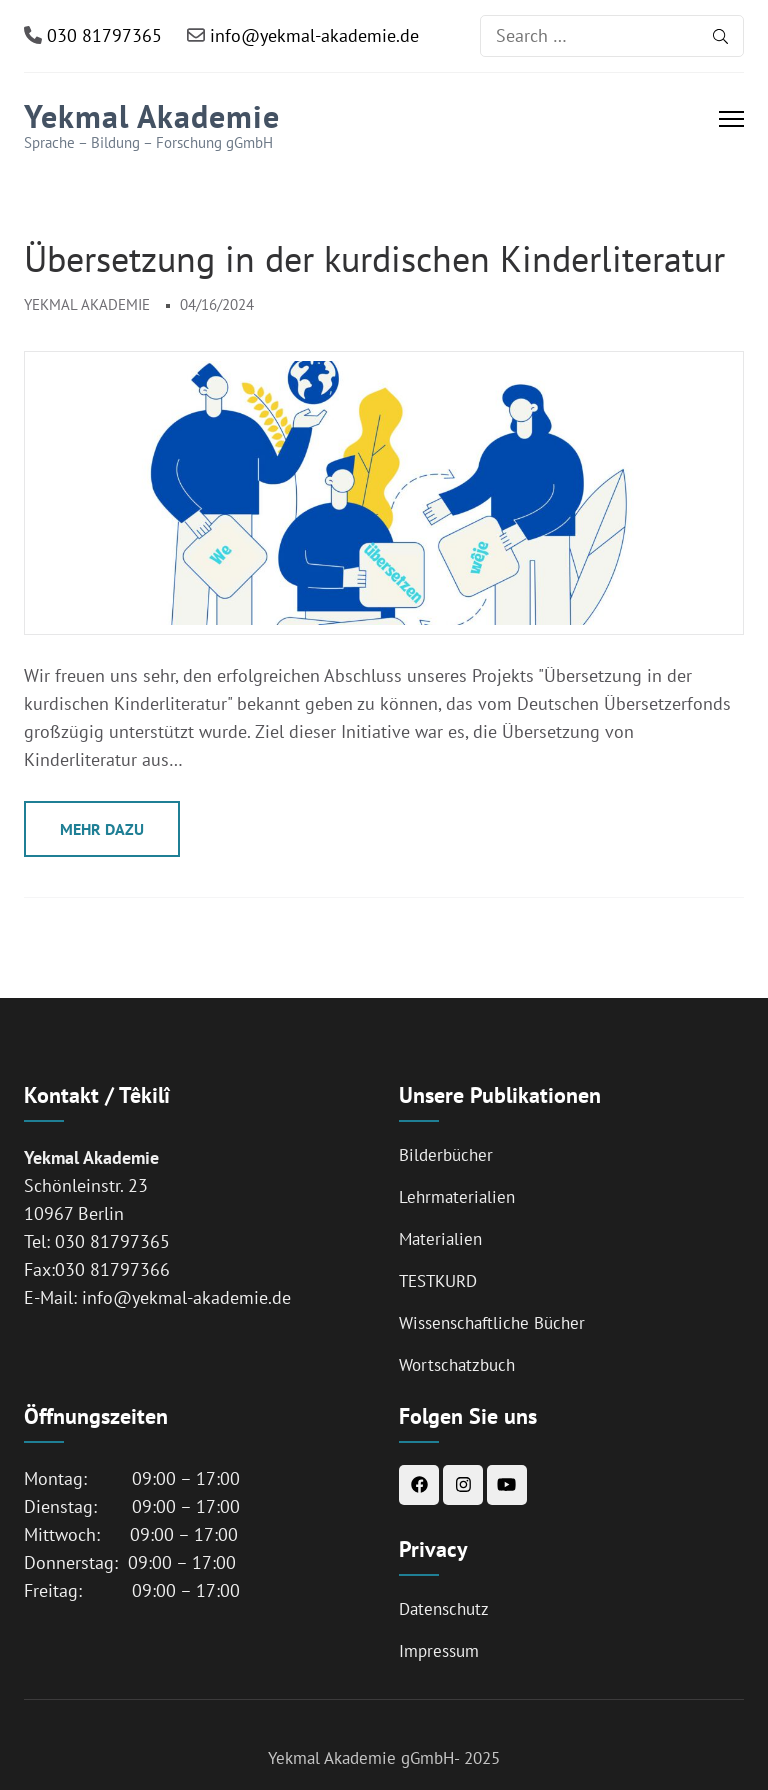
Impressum (439, 1651)
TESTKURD (438, 1281)
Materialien (440, 1239)
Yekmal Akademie (152, 116)
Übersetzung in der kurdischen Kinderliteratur (374, 258)
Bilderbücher (446, 1155)
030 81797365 (102, 35)
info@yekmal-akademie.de (312, 35)
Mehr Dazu (102, 829)
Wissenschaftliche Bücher (492, 1323)
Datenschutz (444, 1609)
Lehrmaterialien (457, 1197)
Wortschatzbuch (457, 1365)
